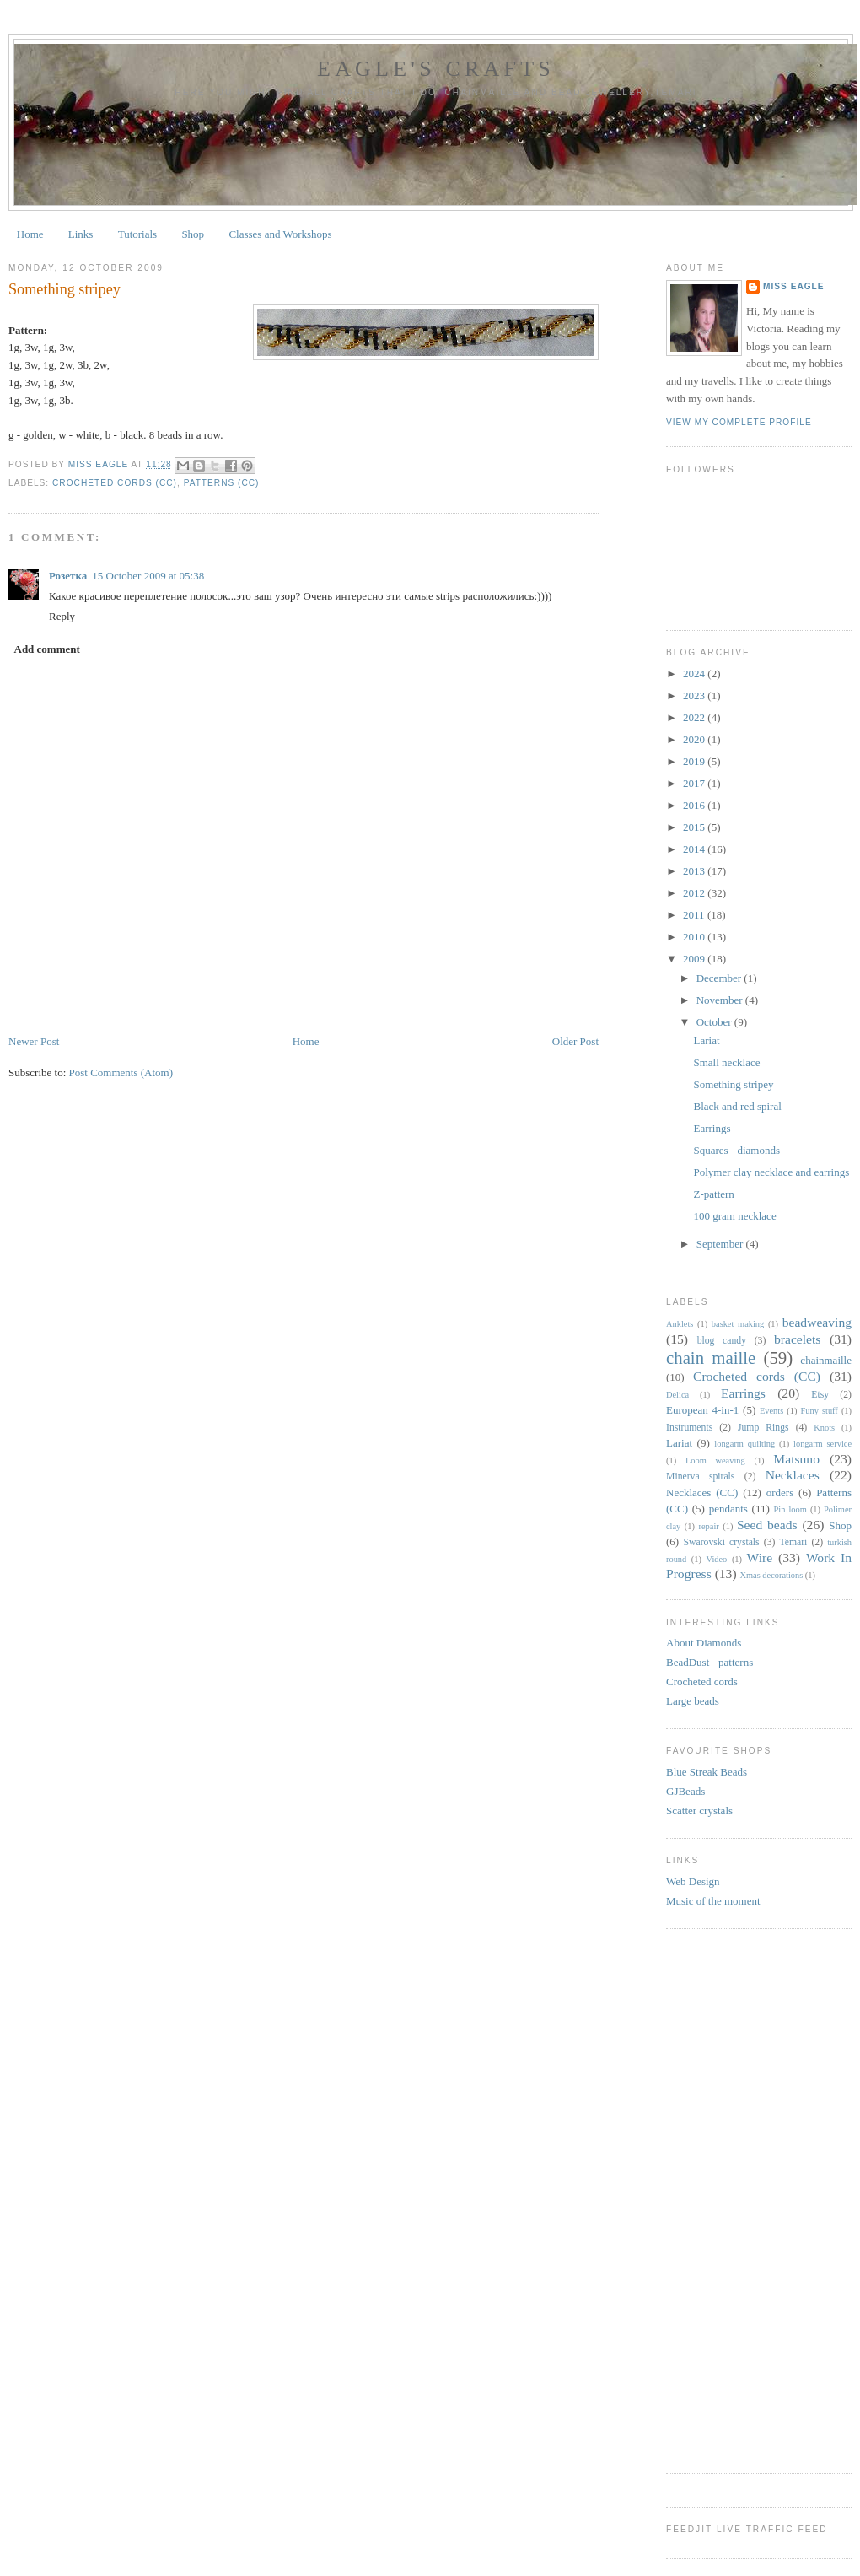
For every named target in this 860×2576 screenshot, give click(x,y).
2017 (695, 783)
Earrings (711, 1128)
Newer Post (33, 1041)
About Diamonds (703, 1642)
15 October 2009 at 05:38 (148, 575)
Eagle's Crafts (436, 69)
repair (709, 1526)
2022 (695, 717)
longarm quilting (744, 1443)
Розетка (68, 575)
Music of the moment (713, 1900)
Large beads (692, 1701)
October (715, 1022)
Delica (677, 1394)
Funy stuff (819, 1410)
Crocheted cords (702, 1681)
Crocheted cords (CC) (114, 483)
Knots (824, 1427)
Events (771, 1410)
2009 (695, 958)
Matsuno (796, 1459)
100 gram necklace (734, 1216)
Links (81, 234)
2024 (695, 673)
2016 (695, 805)
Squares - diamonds (736, 1150)
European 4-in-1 (702, 1410)
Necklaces (793, 1475)
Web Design (693, 1881)
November (720, 1000)
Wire (760, 1557)
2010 (695, 936)
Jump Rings (763, 1427)
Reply (62, 616)
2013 (695, 871)
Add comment (47, 649)
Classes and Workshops (279, 234)
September (721, 1243)
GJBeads (685, 1791)
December (720, 978)
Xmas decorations (772, 1575)
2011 (695, 914)
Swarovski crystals (722, 1542)
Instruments (689, 1427)
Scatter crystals (699, 1810)
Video (717, 1559)
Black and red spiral (737, 1106)
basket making (738, 1323)
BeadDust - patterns (709, 1662)
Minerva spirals (700, 1476)
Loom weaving (715, 1460)
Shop (192, 234)
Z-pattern (713, 1194)
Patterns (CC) (222, 483)
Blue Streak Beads (706, 1771)
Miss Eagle (794, 286)
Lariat (706, 1040)
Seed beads (767, 1524)
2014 (695, 849)
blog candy (721, 1340)
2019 (695, 761)
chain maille (710, 1357)
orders (780, 1492)
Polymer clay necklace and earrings (771, 1172)
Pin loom (790, 1509)
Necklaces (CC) (702, 1492)
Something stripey (733, 1084)
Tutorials (137, 234)
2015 (695, 827)
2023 (695, 695)
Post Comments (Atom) (121, 1072)
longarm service (822, 1443)
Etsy (820, 1394)
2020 (695, 739)
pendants (728, 1508)
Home (30, 234)
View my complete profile (739, 422)
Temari (793, 1542)
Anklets (679, 1323)
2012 (695, 893)
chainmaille (826, 1360)
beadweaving (817, 1322)
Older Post (575, 1041)
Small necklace (726, 1062)
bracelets (797, 1339)
